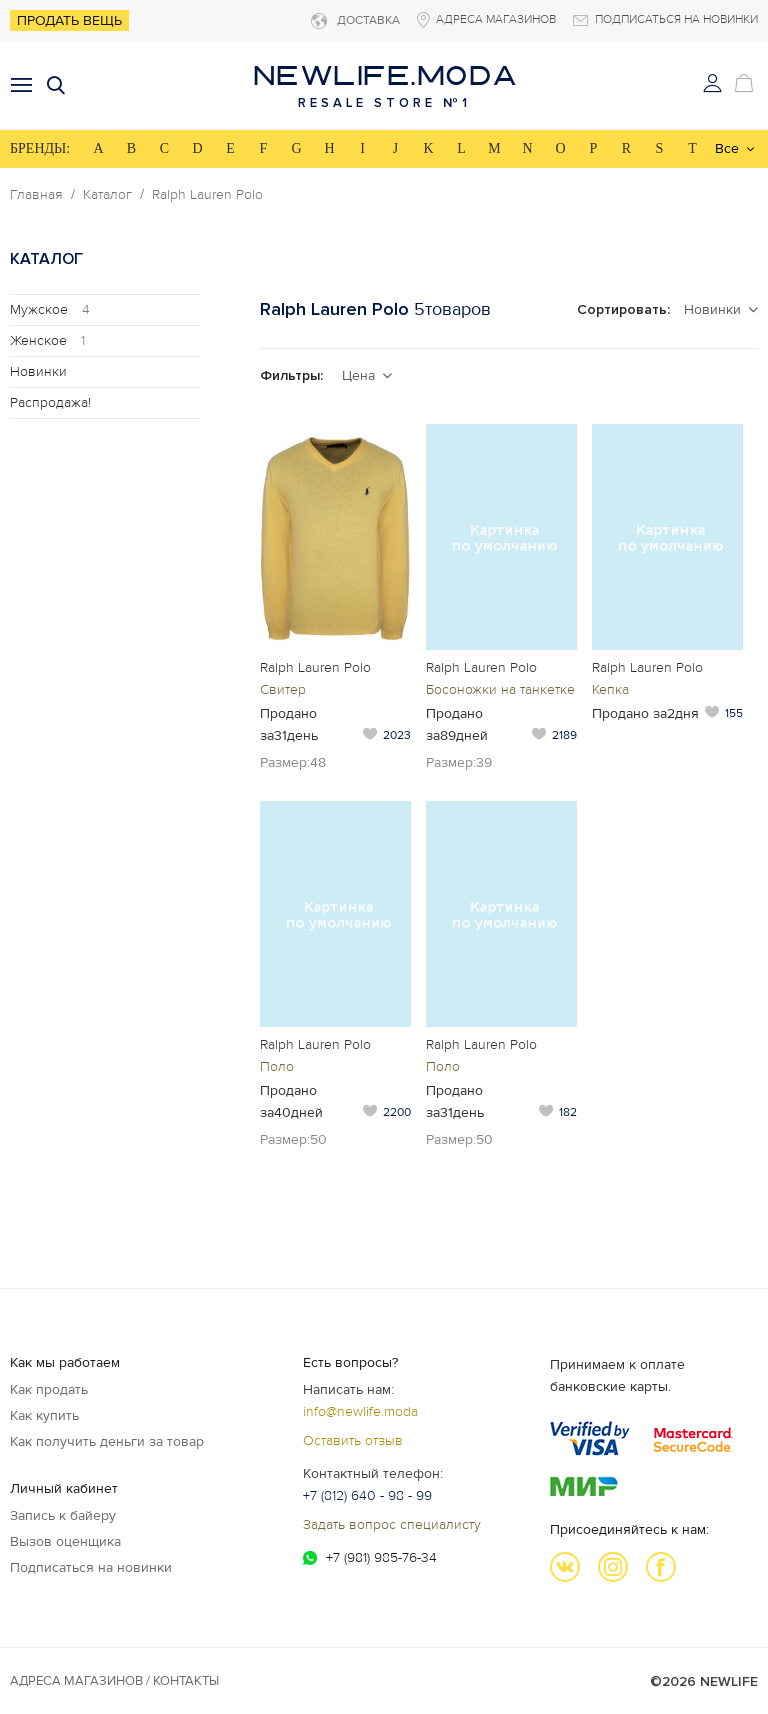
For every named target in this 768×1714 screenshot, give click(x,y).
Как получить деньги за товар (107, 1441)
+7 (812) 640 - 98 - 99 (367, 1495)
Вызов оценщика (65, 1541)
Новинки (38, 371)
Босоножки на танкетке (500, 689)
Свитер (283, 689)
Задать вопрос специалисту (392, 1524)
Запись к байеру (63, 1515)
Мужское (50, 309)
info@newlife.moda (360, 1411)
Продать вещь (69, 20)
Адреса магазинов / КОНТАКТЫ (114, 1681)
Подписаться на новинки (91, 1567)
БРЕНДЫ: (40, 148)
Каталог (107, 195)
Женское (47, 340)
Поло (277, 1066)
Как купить (44, 1415)
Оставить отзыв (353, 1440)
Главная (36, 195)
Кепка (610, 689)
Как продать (49, 1389)
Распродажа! (50, 402)
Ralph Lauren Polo (207, 195)
